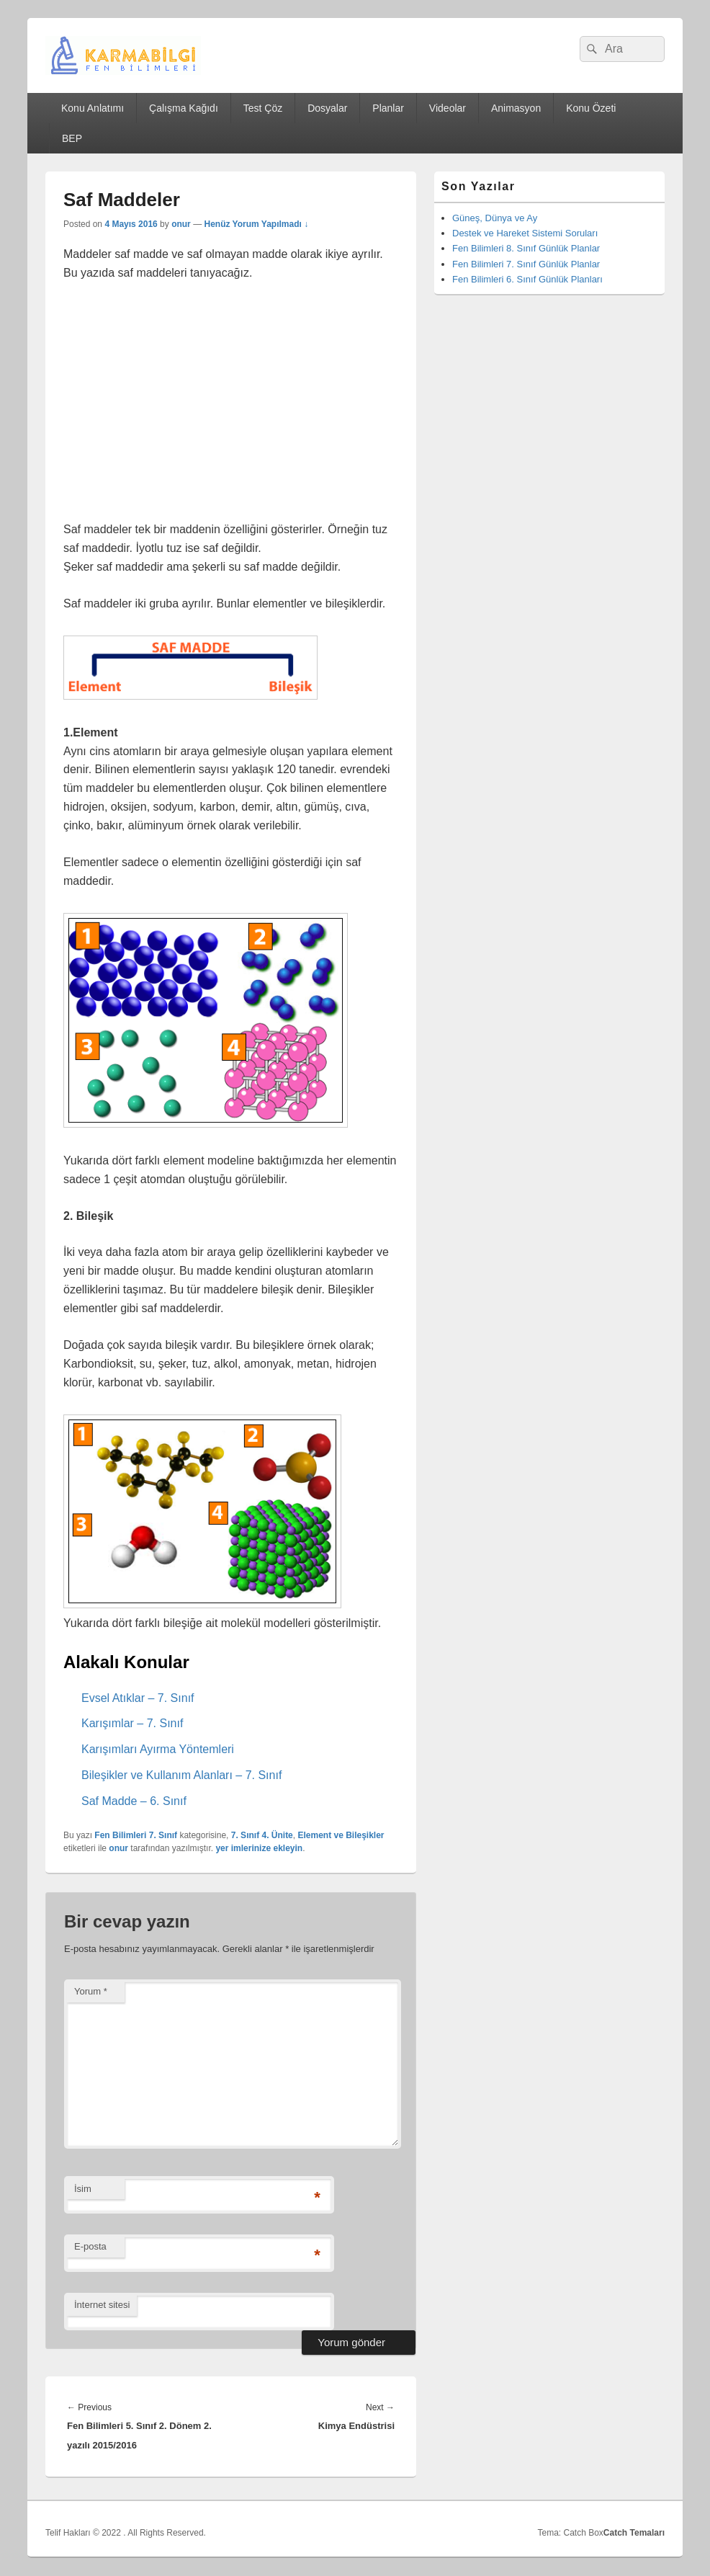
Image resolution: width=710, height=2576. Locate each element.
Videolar (447, 108)
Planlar (388, 108)
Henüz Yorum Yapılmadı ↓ (256, 224)
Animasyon (516, 108)
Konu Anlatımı (92, 108)
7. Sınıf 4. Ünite (262, 1835)
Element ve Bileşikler (340, 1835)
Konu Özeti (591, 108)
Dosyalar (327, 108)
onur (181, 224)
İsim (82, 2188)
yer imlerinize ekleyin (258, 1848)
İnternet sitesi (102, 2304)
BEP (72, 138)
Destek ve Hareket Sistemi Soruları (525, 233)
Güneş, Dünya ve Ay (494, 218)
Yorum (90, 1991)
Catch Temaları (634, 2533)
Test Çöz (262, 108)
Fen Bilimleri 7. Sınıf (135, 1835)
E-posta (90, 2246)
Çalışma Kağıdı (183, 108)
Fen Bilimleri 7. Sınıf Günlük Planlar (526, 264)
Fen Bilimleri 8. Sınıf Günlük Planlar (526, 248)
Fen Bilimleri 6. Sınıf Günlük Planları (527, 279)
